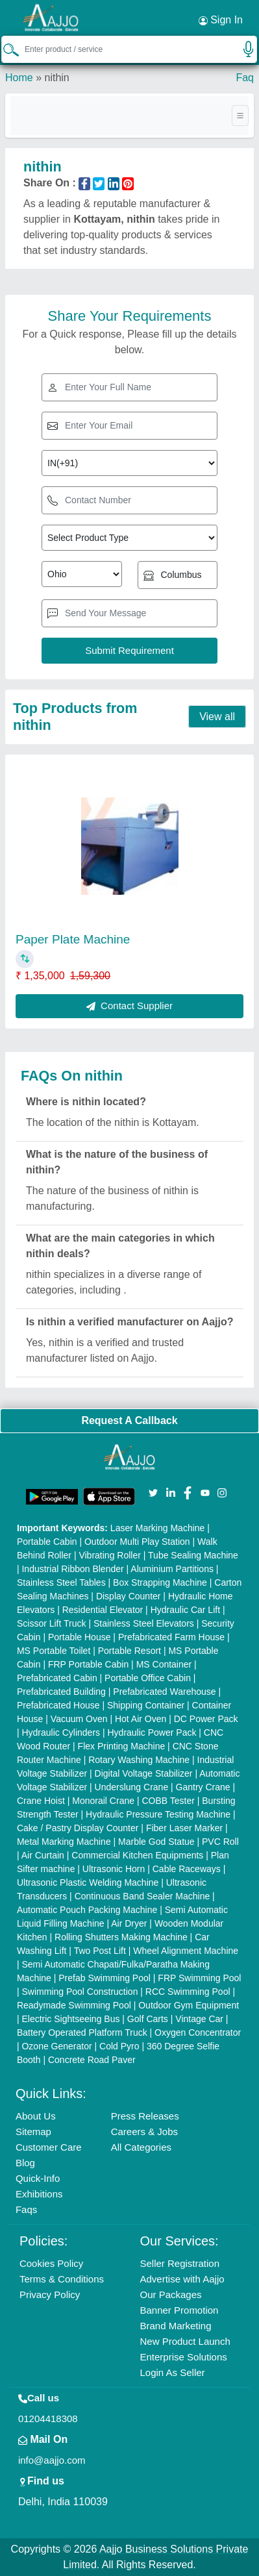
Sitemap (33, 2131)
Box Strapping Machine (160, 1582)
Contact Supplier (129, 1005)
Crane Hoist (41, 1800)
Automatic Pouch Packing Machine (87, 1910)
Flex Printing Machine (122, 1746)
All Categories (141, 2147)
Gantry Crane (203, 1787)
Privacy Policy (49, 2294)
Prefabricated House (58, 1705)
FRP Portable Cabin (88, 1664)
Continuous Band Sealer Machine (142, 1896)
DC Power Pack (206, 1719)
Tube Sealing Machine (193, 1555)
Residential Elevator (102, 1610)
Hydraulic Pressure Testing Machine (158, 1814)
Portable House (79, 1637)
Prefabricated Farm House (171, 1637)
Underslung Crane (132, 1787)
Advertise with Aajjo (182, 2278)
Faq (245, 77)
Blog (25, 2162)
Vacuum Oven (79, 1719)
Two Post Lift (100, 1950)
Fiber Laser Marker (184, 1828)
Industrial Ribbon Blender (72, 1569)
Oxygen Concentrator (197, 2032)
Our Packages (171, 2294)
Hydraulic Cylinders (60, 1732)
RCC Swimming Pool (187, 1991)
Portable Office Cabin (148, 1678)
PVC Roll (220, 1841)
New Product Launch (185, 2341)
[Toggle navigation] (240, 115)
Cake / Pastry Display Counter (78, 1828)
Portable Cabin (47, 1541)
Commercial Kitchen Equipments (137, 1855)
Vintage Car (199, 2019)
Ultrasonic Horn (113, 1869)
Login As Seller (172, 2372)
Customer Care (49, 2147)
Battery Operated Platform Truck (82, 2032)
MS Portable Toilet (53, 1650)
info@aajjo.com (52, 2460)
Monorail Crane (103, 1800)
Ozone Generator (56, 2046)
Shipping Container (145, 1705)
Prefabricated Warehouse (164, 1691)
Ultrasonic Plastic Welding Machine (87, 1882)
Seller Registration (180, 2263)
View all (217, 716)
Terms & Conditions (61, 2278)
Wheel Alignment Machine (185, 1950)
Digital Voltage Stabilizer (144, 1773)
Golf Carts (147, 2019)
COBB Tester (168, 1800)
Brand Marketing (176, 2325)
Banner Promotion (179, 2310)
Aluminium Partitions (172, 1569)
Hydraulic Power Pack (151, 1732)
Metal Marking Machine (64, 1841)
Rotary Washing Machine (139, 1760)
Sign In (221, 20)
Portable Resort (129, 1650)
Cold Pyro (119, 2046)
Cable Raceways (187, 1869)
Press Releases (145, 2115)
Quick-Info (38, 2178)
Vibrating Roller (109, 1555)
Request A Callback (129, 1420)
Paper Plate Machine (73, 939)
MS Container (164, 1664)
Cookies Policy (51, 2263)
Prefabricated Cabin (57, 1678)
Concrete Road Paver (92, 2060)
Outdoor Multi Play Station (137, 1541)
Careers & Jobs (144, 2131)
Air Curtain (42, 1855)
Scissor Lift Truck (51, 1623)
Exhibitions (39, 2193)
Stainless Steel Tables (61, 1582)
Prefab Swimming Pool (104, 1978)
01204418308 (48, 2418)
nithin (56, 77)
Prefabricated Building (61, 1691)
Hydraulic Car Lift (185, 1610)
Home (19, 77)
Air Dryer (129, 1923)
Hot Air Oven (140, 1719)
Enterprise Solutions (183, 2356)
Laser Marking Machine (157, 1528)
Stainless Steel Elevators (143, 1623)
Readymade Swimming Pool (74, 2005)
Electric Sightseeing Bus (70, 2019)
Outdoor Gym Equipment (188, 2005)
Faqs (26, 2209)
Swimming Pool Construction (79, 1991)
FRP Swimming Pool (199, 1978)
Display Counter (128, 1596)
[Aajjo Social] (153, 1491)
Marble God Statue (156, 1841)
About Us (36, 2115)
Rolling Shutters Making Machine (121, 1937)
